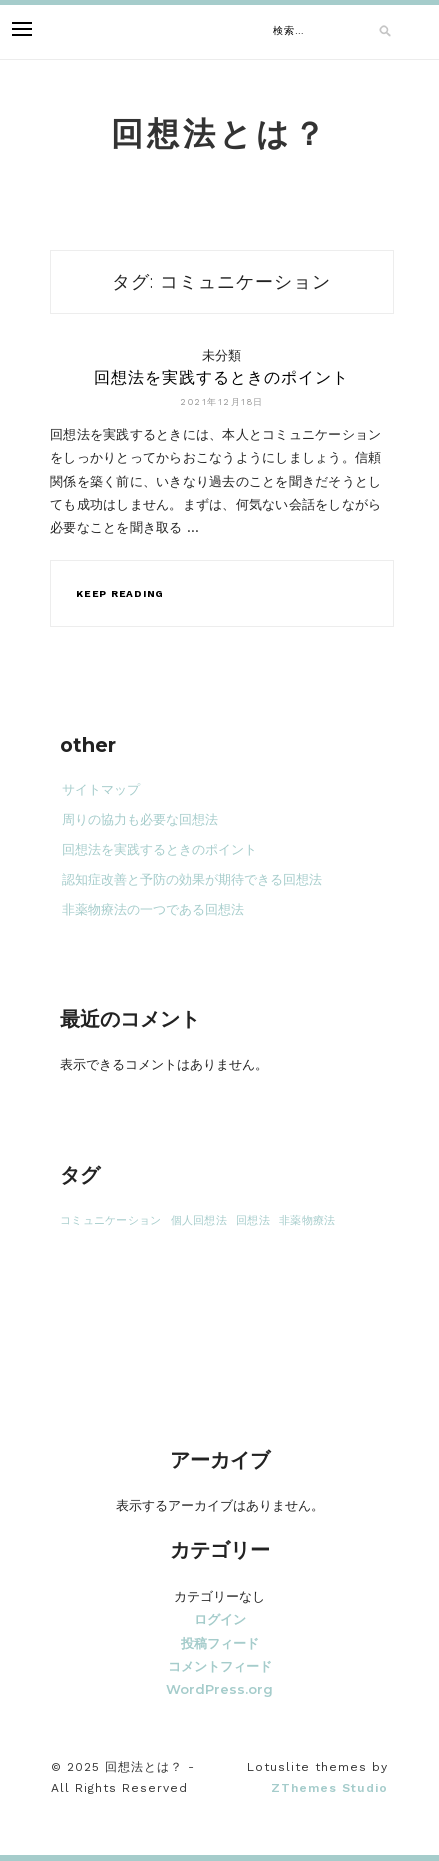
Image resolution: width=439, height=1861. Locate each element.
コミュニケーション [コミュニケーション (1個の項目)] (110, 1220)
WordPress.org (219, 1689)
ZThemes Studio (329, 1788)
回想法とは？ (220, 133)
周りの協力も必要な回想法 (140, 819)
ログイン (220, 1619)
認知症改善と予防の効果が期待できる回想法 (192, 879)
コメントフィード (220, 1666)
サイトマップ (101, 789)
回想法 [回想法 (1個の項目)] (253, 1220)
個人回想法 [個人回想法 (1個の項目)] (199, 1220)
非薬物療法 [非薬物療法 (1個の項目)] (307, 1220)
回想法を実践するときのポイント (221, 377)
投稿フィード (220, 1643)
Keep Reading (120, 593)
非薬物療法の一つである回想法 (153, 909)
